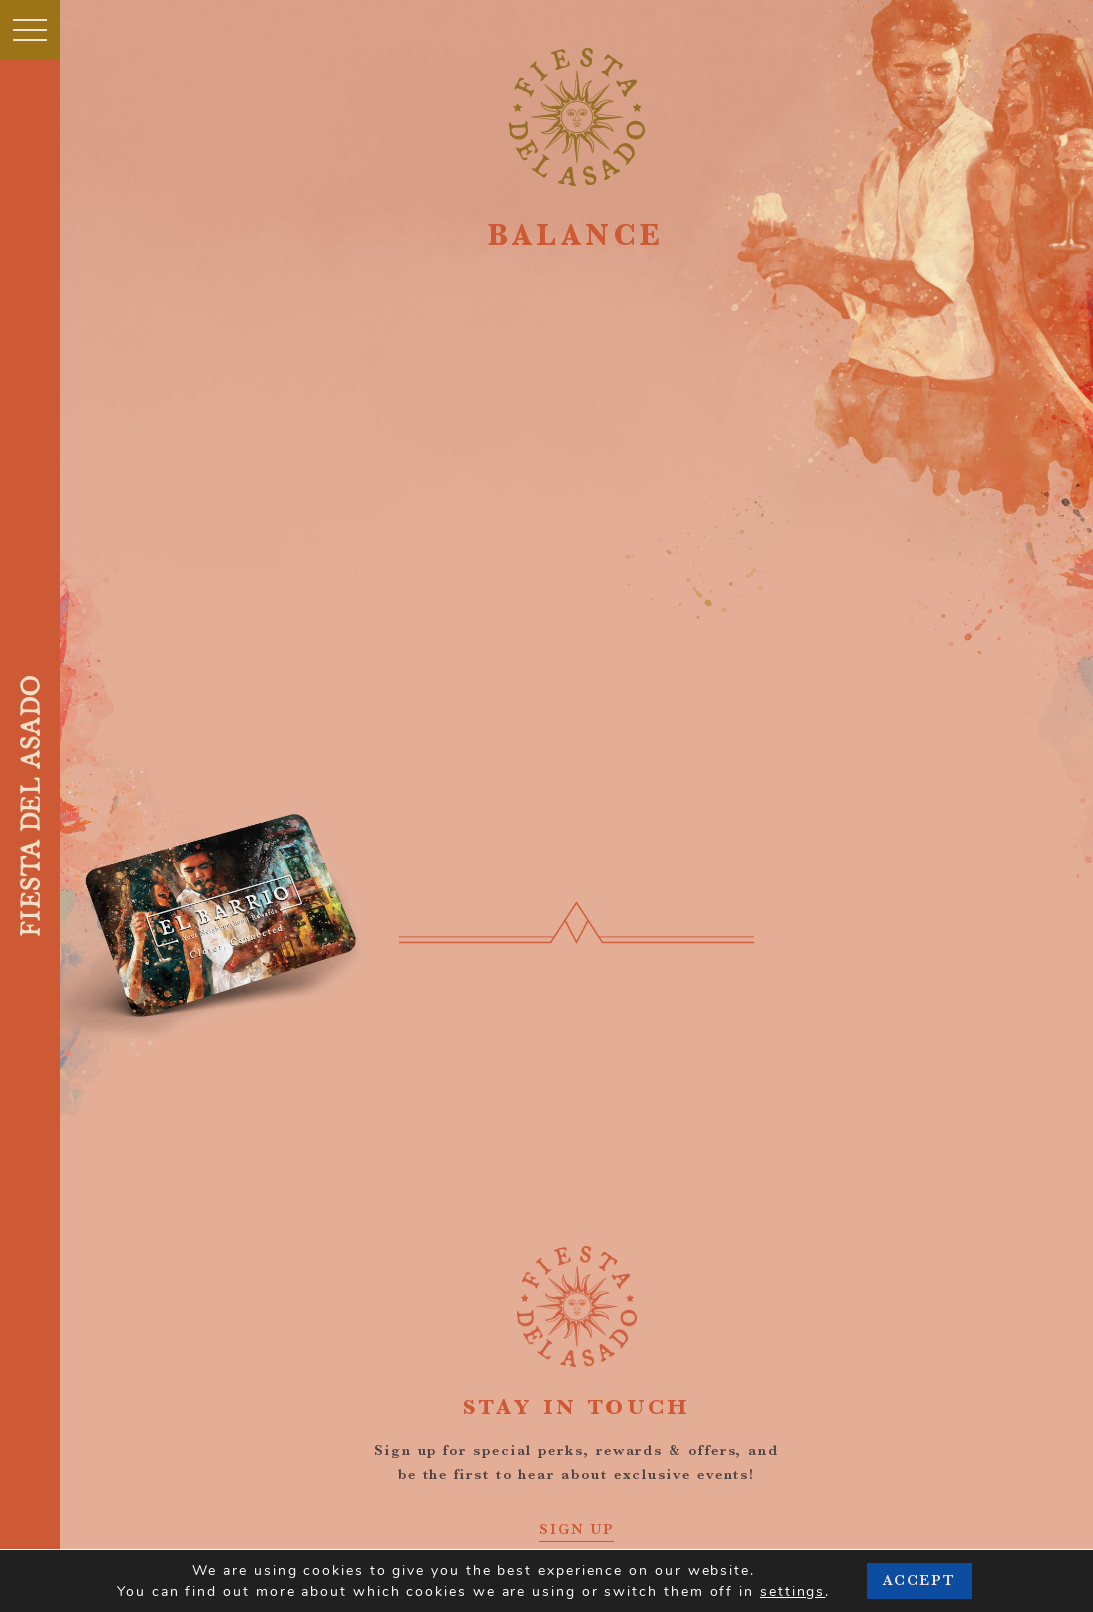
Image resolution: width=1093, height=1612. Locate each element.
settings (792, 1591)
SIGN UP (576, 1529)
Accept (919, 1580)
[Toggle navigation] (30, 30)
